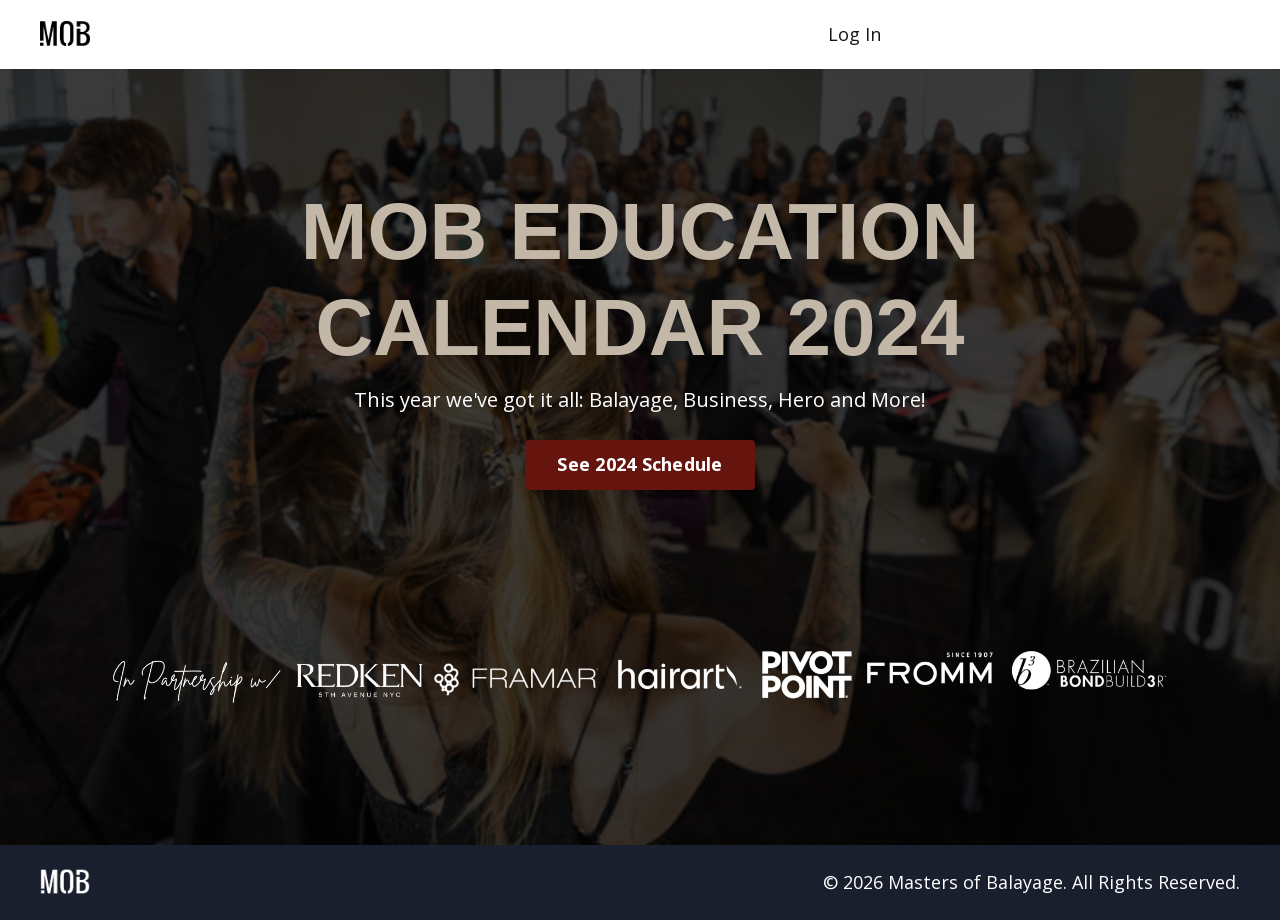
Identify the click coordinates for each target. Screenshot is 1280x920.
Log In (854, 34)
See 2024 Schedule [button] (639, 464)
